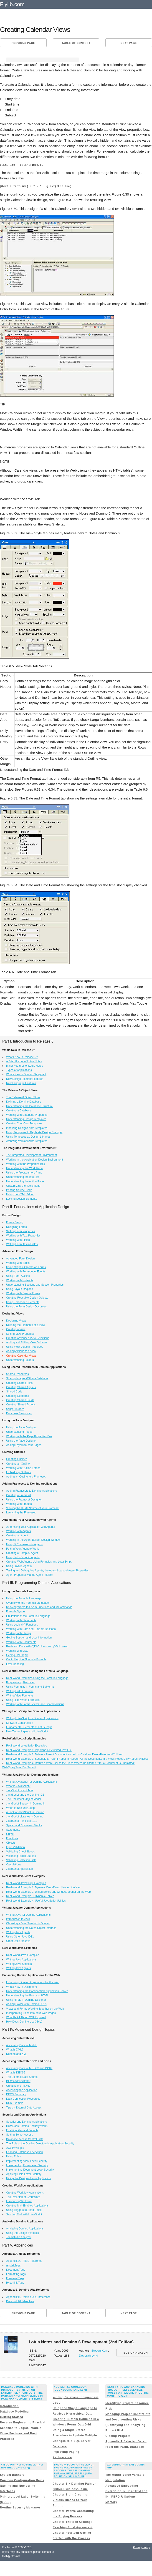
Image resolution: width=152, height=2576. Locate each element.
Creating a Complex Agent (22, 1553)
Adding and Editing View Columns (26, 1342)
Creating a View (15, 1329)
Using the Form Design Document (26, 1306)
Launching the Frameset (20, 1512)
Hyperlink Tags (15, 2282)
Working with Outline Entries (23, 1468)
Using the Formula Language (23, 1598)
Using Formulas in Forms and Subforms (30, 1686)
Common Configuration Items (22, 2480)
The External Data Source (22, 2076)
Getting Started (11, 2417)
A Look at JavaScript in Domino (25, 1812)
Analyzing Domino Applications (24, 2228)
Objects (10, 1842)
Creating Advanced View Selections (27, 1338)
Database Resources (19, 1413)
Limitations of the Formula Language (28, 1616)
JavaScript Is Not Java (19, 1790)
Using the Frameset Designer (24, 1499)
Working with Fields (18, 1240)
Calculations (13, 1864)
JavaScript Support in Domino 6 (25, 1803)
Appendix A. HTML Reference (24, 2260)
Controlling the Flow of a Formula (26, 1659)
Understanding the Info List (22, 1177)
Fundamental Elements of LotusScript (29, 1727)
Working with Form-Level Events (26, 1271)
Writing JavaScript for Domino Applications (32, 1781)
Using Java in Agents (19, 1566)
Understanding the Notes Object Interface (31, 1928)
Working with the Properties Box (25, 1164)
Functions (12, 1838)
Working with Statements (21, 1620)
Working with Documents (21, 1642)
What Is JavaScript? (18, 1786)
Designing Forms (16, 1227)
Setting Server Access (19, 2134)
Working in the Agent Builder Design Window (33, 1539)
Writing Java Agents (18, 1932)
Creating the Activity (18, 2085)
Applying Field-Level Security (23, 2174)
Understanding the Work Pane (24, 1168)
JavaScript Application (19, 1868)
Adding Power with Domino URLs (26, 2004)
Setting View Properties (20, 1333)
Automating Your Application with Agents (30, 1526)
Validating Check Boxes (20, 1851)
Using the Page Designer (21, 1427)
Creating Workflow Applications (25, 2192)
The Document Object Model (23, 1799)
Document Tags (15, 2269)
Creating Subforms (17, 1395)
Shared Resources (17, 1374)
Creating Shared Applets (21, 1387)
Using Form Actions (18, 1275)
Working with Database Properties (26, 1114)
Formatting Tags (16, 2274)
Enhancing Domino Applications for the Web (32, 1982)
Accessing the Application (21, 2090)
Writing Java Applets (18, 1968)
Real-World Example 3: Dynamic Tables (30, 1896)
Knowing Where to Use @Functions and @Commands (39, 1607)
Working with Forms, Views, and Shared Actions (35, 1704)
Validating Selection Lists (21, 1860)
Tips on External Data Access (24, 2107)
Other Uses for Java (18, 1941)
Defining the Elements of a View (25, 1325)
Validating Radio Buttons (21, 1855)
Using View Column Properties (24, 1346)
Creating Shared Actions (20, 1404)
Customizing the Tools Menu (23, 1185)
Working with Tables (18, 1262)
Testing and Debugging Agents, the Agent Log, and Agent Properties (47, 1570)
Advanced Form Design (20, 1258)
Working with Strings (18, 1633)
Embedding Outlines (18, 1472)
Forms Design (14, 1222)
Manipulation (115, 2480)
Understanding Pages (19, 1431)
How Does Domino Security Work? (27, 2126)
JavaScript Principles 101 (21, 1820)
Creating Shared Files (19, 1383)
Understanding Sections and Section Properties (34, 1284)
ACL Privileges (15, 2147)
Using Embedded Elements (22, 1302)
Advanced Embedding (121, 2485)
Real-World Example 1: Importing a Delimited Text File (39, 1750)
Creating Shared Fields (20, 1400)
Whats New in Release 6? (22, 1057)
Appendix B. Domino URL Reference (28, 2297)
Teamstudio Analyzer (18, 2237)
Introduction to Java (18, 1919)
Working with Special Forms (23, 1293)
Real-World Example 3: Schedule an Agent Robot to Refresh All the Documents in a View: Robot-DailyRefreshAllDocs (77, 1758)
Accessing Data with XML (21, 2045)
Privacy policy (141, 2547)
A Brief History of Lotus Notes (24, 1061)
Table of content (76, 43)
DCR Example (14, 2103)
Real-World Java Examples (22, 1955)
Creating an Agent (17, 1535)
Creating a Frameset (18, 1495)
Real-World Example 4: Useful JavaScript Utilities (36, 1900)
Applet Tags (13, 2265)
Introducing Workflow (19, 2201)
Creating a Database (18, 1110)
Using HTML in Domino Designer (26, 1999)
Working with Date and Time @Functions (31, 1629)
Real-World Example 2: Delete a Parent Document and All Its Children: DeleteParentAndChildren (64, 1754)
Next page (129, 43)
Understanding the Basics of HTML (27, 1995)
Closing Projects (118, 2436)
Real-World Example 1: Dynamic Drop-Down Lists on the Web (43, 1887)
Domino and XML (16, 2054)
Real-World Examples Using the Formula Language (37, 1678)
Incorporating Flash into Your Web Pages (31, 2013)
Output (10, 1834)
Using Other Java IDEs (20, 1936)
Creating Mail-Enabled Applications (27, 2205)
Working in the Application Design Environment (34, 1159)
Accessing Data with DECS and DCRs (29, 2068)
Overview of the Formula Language (27, 1602)
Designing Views (16, 1320)
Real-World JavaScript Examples (26, 1883)
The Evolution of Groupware (23, 2197)
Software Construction (19, 1722)
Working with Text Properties (23, 1235)
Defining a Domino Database (23, 1101)
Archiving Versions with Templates (26, 1141)
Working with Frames (19, 1503)
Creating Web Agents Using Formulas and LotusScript (38, 1561)
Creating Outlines (16, 1459)
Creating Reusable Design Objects (27, 1297)
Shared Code (14, 1391)
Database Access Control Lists (24, 2139)
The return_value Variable (124, 2474)
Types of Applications (19, 1070)
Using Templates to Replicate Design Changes (34, 1132)
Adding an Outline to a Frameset (26, 1476)
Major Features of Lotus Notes (24, 1065)
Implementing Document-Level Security (30, 2169)
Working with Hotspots (19, 1280)
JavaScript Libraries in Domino (24, 1816)
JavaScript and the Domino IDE (25, 1794)
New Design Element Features (24, 1079)
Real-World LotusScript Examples (26, 1745)
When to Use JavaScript (20, 1807)
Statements (13, 1829)
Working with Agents (18, 1531)
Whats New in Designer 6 (21, 1986)
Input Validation (15, 1847)
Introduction (9, 2406)
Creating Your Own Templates (24, 1123)
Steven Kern (99, 2350)
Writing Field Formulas (19, 1691)
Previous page (23, 43)
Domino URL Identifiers (20, 2301)
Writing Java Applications (21, 1959)
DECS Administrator (18, 2081)
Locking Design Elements (21, 1198)
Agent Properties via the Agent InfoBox (29, 1574)
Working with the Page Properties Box (29, 1436)
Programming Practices (20, 1682)
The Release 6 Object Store (23, 1097)
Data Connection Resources (23, 2098)
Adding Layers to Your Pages (23, 1445)
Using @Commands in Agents (24, 1544)
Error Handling (15, 1664)
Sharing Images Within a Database (27, 1378)
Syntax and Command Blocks (24, 1825)
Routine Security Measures (20, 2507)
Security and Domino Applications (26, 2121)
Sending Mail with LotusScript (24, 2214)
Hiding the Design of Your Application (28, 2178)
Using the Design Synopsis (22, 2232)
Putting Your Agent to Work (22, 1548)
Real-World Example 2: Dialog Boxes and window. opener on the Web (48, 1891)
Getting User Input (17, 1655)
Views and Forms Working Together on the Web (35, 2008)
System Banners (12, 2474)
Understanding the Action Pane (25, 1181)
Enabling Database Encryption (24, 2152)
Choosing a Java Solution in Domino (28, 1923)
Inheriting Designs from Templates (26, 1128)
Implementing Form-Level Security (27, 2165)
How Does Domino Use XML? (24, 2021)
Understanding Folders (20, 1360)
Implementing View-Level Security (26, 2161)
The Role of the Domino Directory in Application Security (40, 2143)
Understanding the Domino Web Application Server (37, 1991)
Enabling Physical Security (22, 2130)
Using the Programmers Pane (24, 1172)
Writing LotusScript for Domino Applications (32, 1718)
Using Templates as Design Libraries (28, 1136)
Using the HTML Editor (20, 1194)
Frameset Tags (15, 2278)
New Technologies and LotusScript (27, 1731)
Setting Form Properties (20, 1231)
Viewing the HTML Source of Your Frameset (32, 1508)
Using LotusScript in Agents (23, 1557)
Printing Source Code (19, 1190)
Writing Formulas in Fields (22, 1244)
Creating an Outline (18, 1463)
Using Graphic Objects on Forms (26, 1267)
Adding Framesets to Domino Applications (31, 1490)
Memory (111, 2502)
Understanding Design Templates (26, 1119)
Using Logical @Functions (22, 1624)
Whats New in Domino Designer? (26, 1074)
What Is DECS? (15, 2072)
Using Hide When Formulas (23, 1699)
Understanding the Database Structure (29, 1106)
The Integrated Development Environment (31, 1155)
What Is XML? (14, 2049)
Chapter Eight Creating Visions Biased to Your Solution (70, 2500)
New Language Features (21, 1083)
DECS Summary (16, 2094)
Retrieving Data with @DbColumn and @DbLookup (37, 1646)
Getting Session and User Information (29, 1637)
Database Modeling (14, 2411)
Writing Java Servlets (19, 1963)
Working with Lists (17, 1650)
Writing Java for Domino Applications (28, 1914)
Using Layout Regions (19, 1289)
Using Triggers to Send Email (23, 2210)
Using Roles (13, 2156)
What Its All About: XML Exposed (26, 2017)
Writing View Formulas (19, 1695)
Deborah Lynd (88, 2355)
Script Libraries (15, 1409)
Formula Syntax (15, 1611)
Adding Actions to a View (21, 1351)
